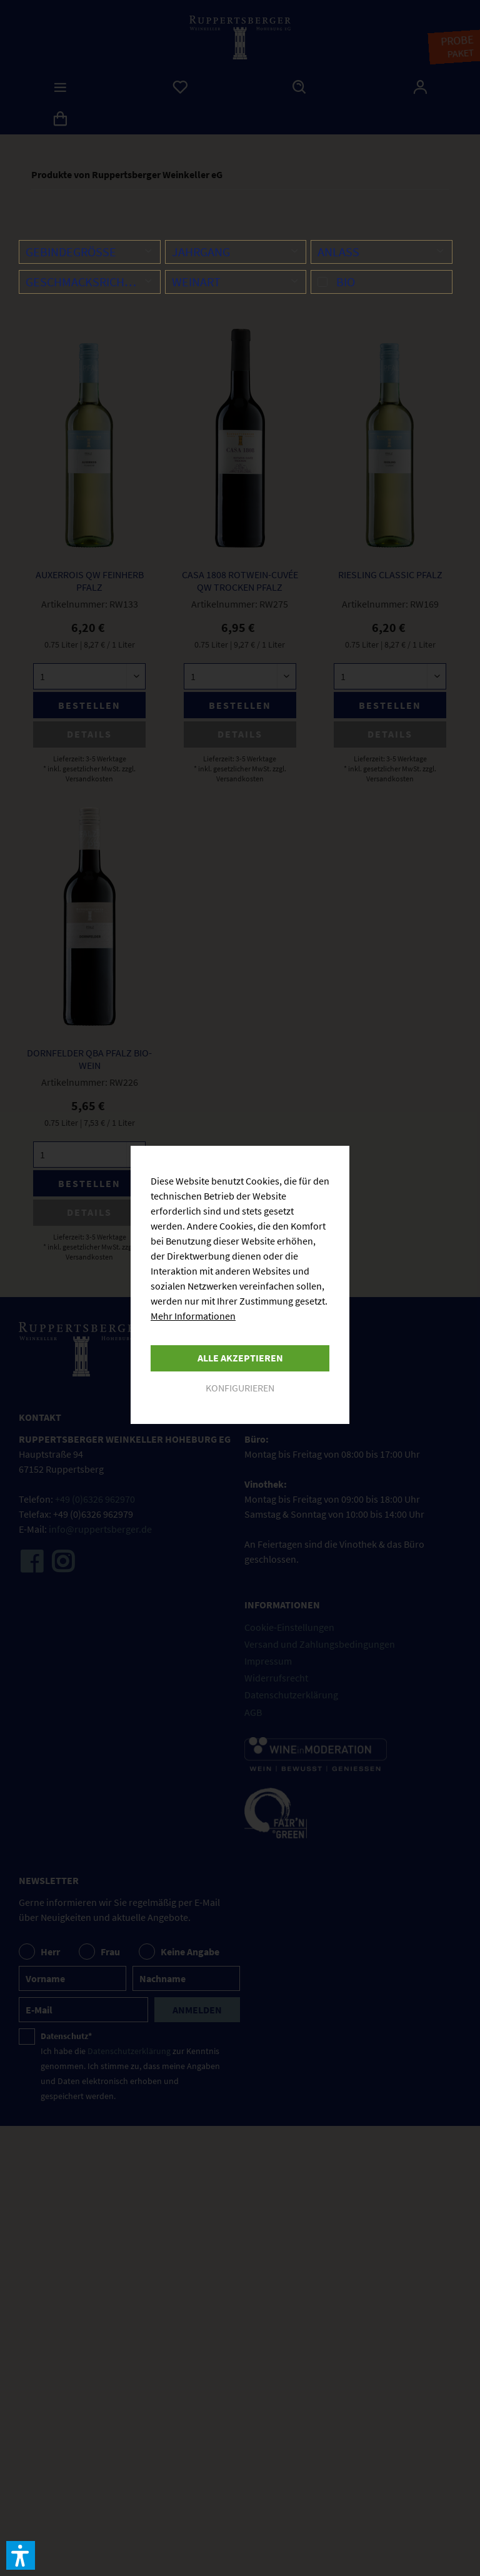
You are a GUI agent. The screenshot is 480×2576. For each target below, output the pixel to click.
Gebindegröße (71, 251)
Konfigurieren (240, 1387)
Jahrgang (201, 251)
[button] (20, 2555)
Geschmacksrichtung (90, 281)
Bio (345, 281)
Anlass (338, 251)
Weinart (196, 281)
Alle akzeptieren (240, 1357)
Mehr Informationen (193, 1316)
